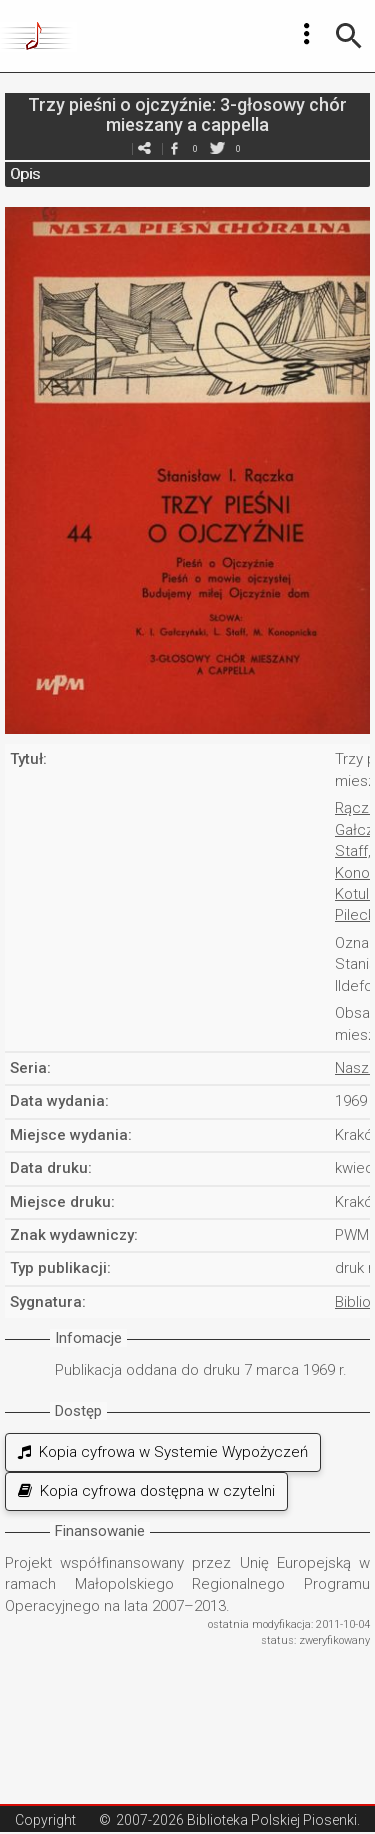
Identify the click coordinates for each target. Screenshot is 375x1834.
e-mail (145, 148)
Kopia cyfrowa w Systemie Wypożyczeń (163, 1452)
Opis (25, 174)
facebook (175, 148)
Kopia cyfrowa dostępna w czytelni (146, 1491)
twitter (218, 148)
